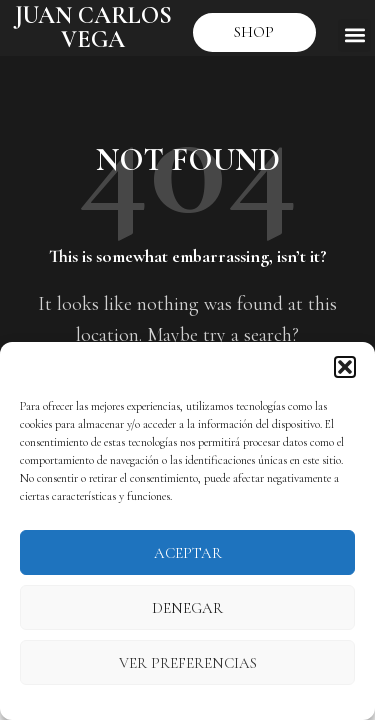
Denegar (187, 608)
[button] (345, 367)
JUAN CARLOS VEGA (93, 27)
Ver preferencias (188, 663)
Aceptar (188, 553)
